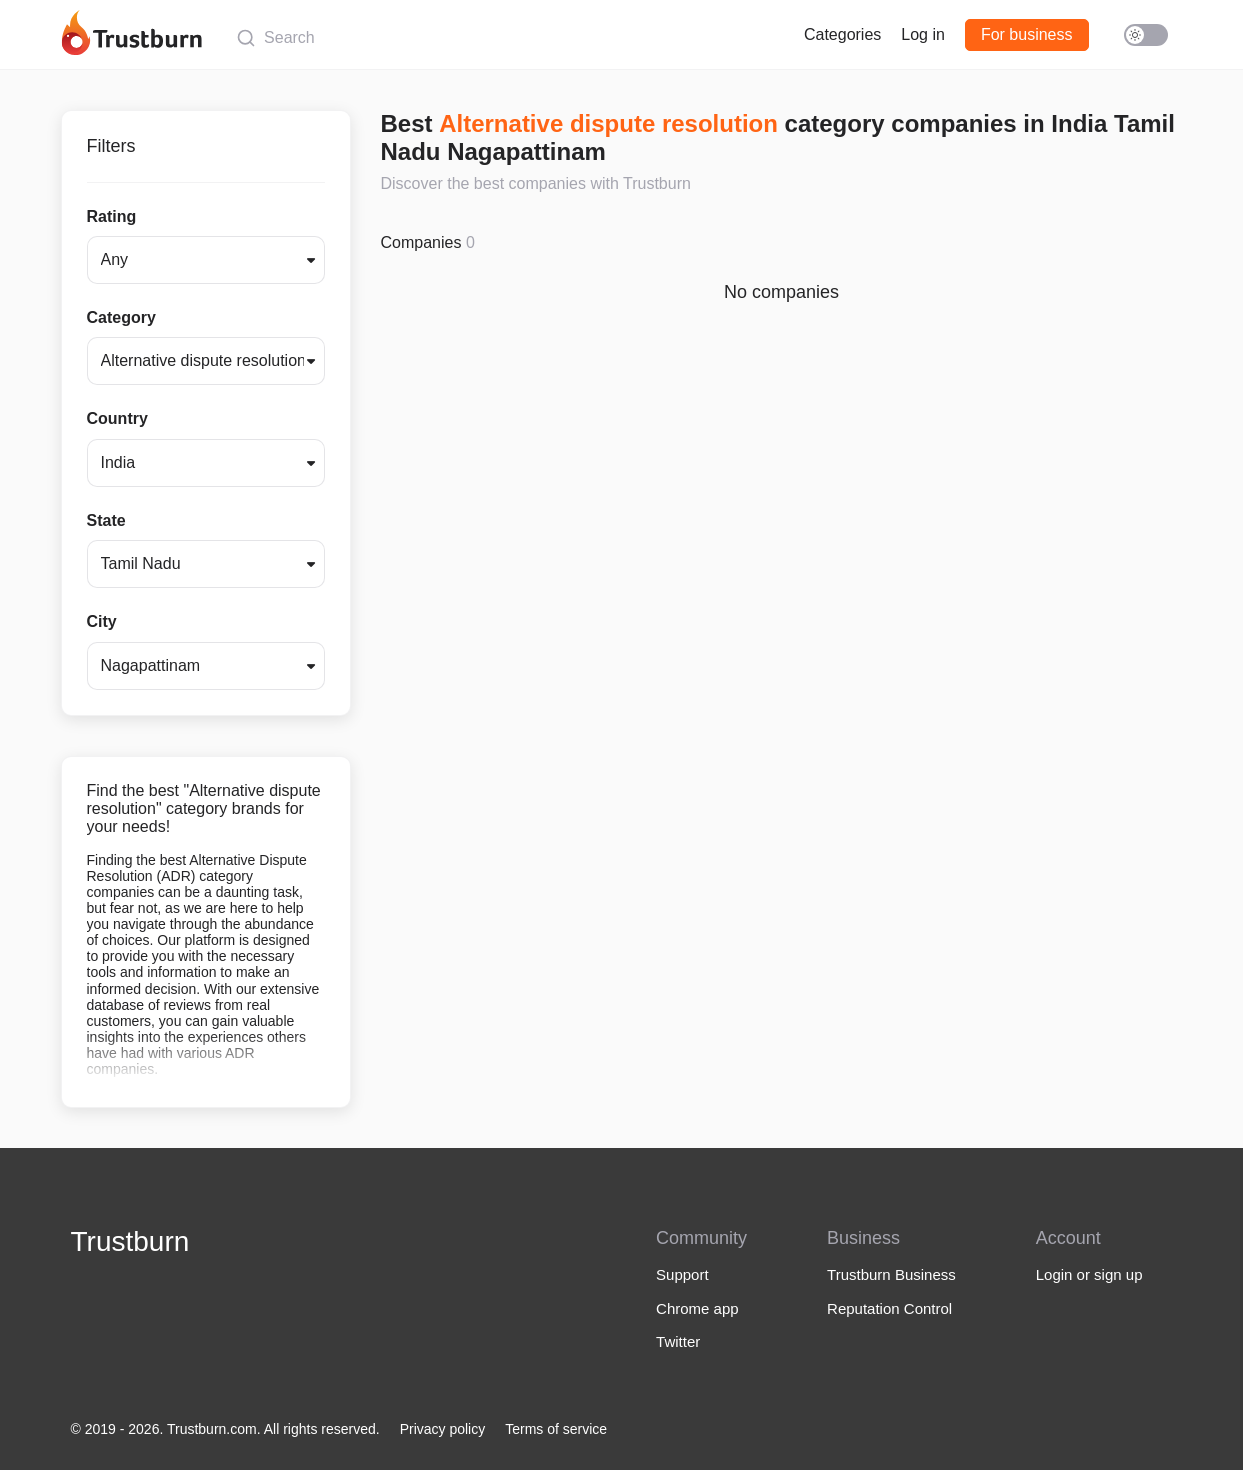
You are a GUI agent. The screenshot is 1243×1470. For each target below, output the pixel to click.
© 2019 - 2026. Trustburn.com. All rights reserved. (225, 1429)
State (106, 520)
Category (121, 317)
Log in (923, 34)
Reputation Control (889, 1308)
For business (1027, 34)
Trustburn (130, 1241)
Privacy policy (443, 1429)
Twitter (678, 1341)
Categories (842, 34)
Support (682, 1274)
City (102, 621)
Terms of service (556, 1429)
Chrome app (697, 1308)
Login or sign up (1089, 1274)
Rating (112, 216)
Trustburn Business (891, 1274)
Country (117, 418)
